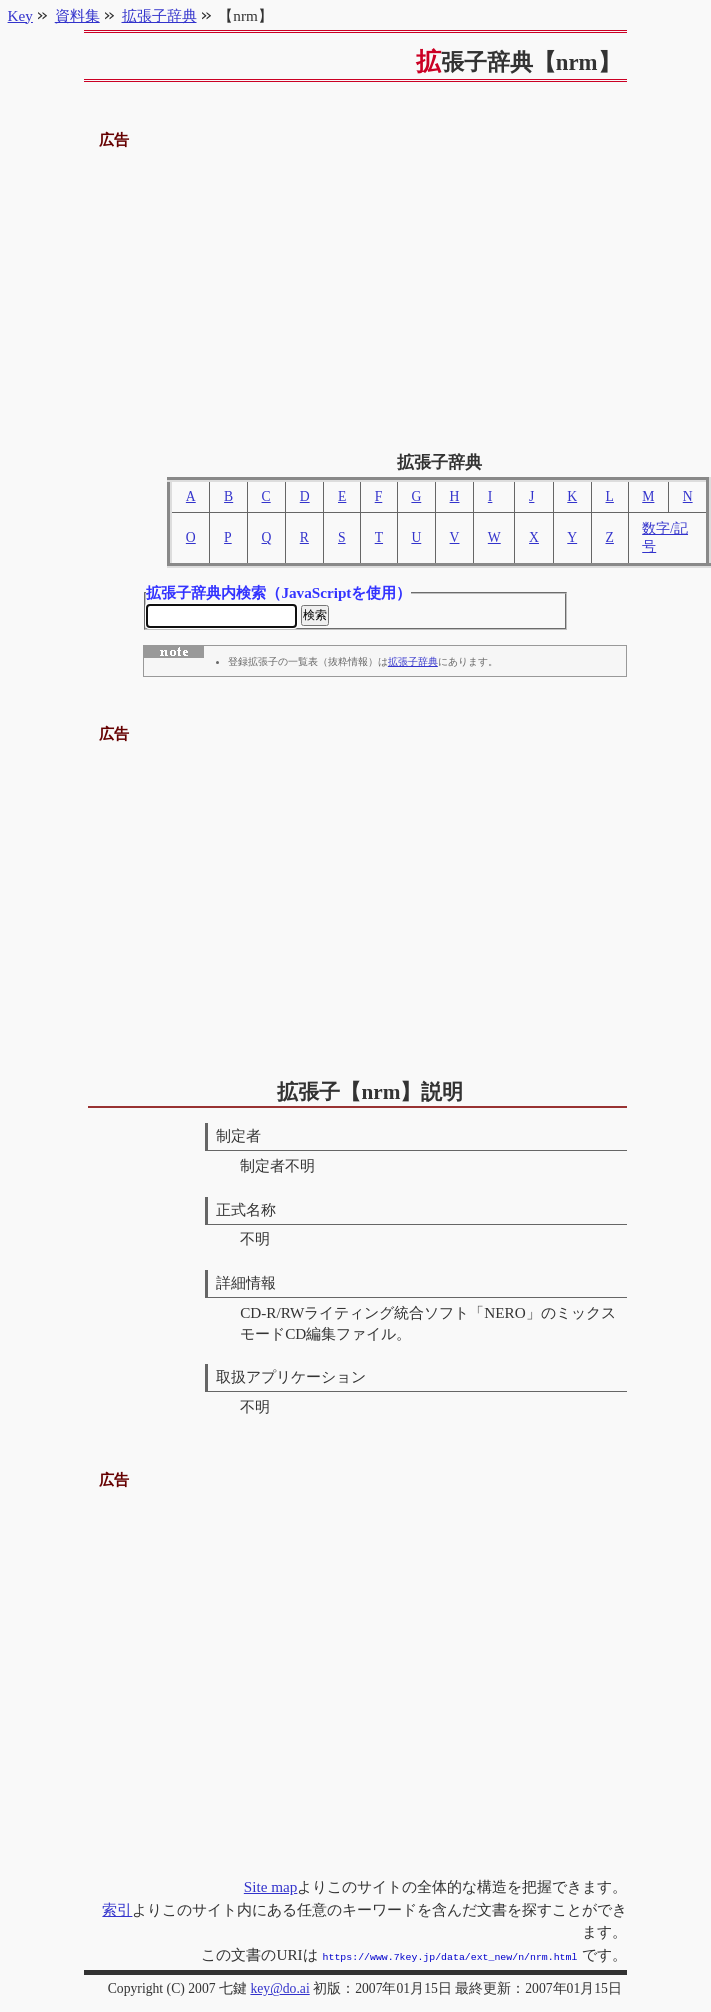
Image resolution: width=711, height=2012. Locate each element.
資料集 (77, 15)
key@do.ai (279, 1988)
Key (20, 15)
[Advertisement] (355, 293)
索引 (117, 1911)
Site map (271, 1888)
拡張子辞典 (413, 665)
